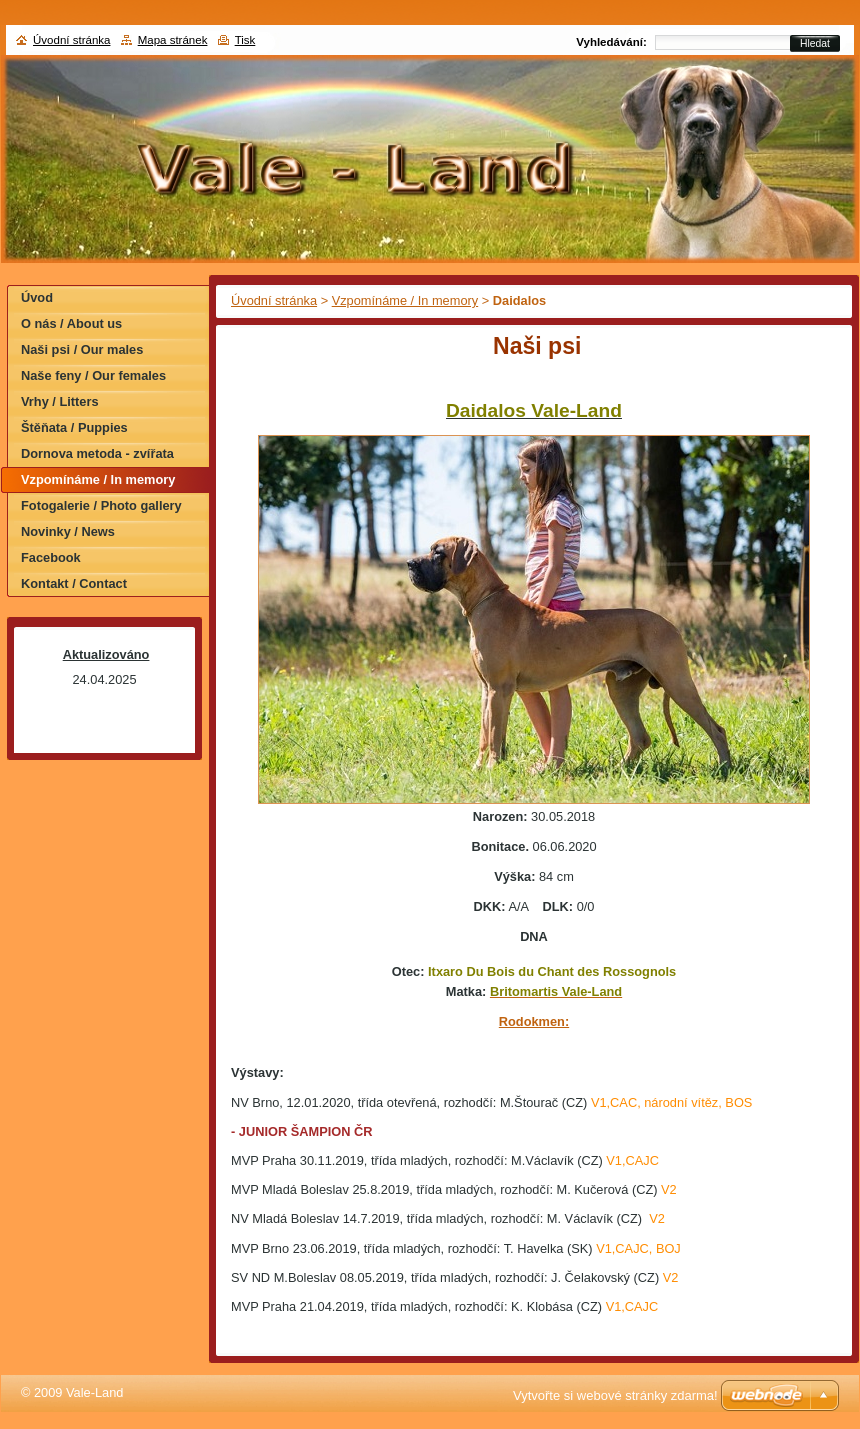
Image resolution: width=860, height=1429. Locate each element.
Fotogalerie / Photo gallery (101, 505)
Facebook (51, 557)
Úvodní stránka (274, 300)
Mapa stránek (173, 40)
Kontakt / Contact (74, 583)
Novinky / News (68, 531)
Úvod (37, 297)
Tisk (245, 40)
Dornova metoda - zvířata (97, 453)
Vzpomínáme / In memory (405, 300)
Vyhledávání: (611, 42)
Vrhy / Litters (60, 401)
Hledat (815, 43)
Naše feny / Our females (93, 375)
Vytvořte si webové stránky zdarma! (615, 1395)
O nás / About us (71, 323)
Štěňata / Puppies (74, 427)
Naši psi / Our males (82, 349)
